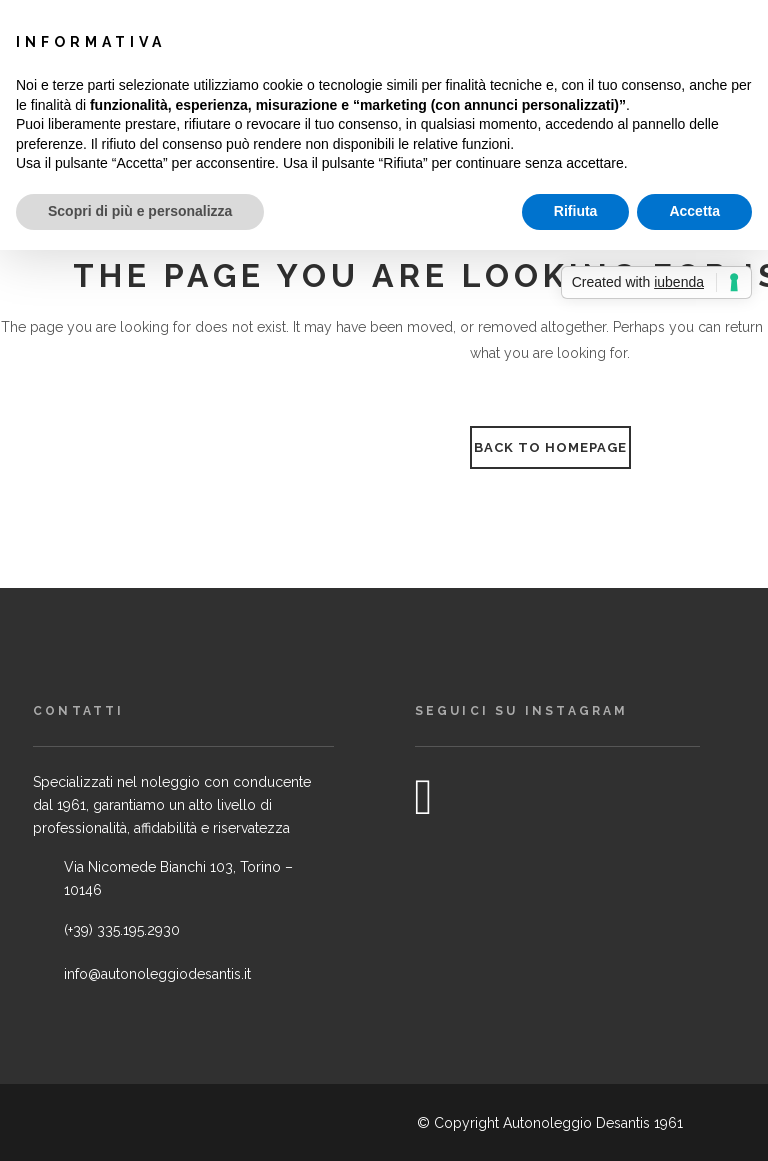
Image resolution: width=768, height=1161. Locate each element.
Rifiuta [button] (576, 211)
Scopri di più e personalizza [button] (140, 211)
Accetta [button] (694, 211)
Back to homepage (550, 447)
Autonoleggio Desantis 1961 (593, 1123)
